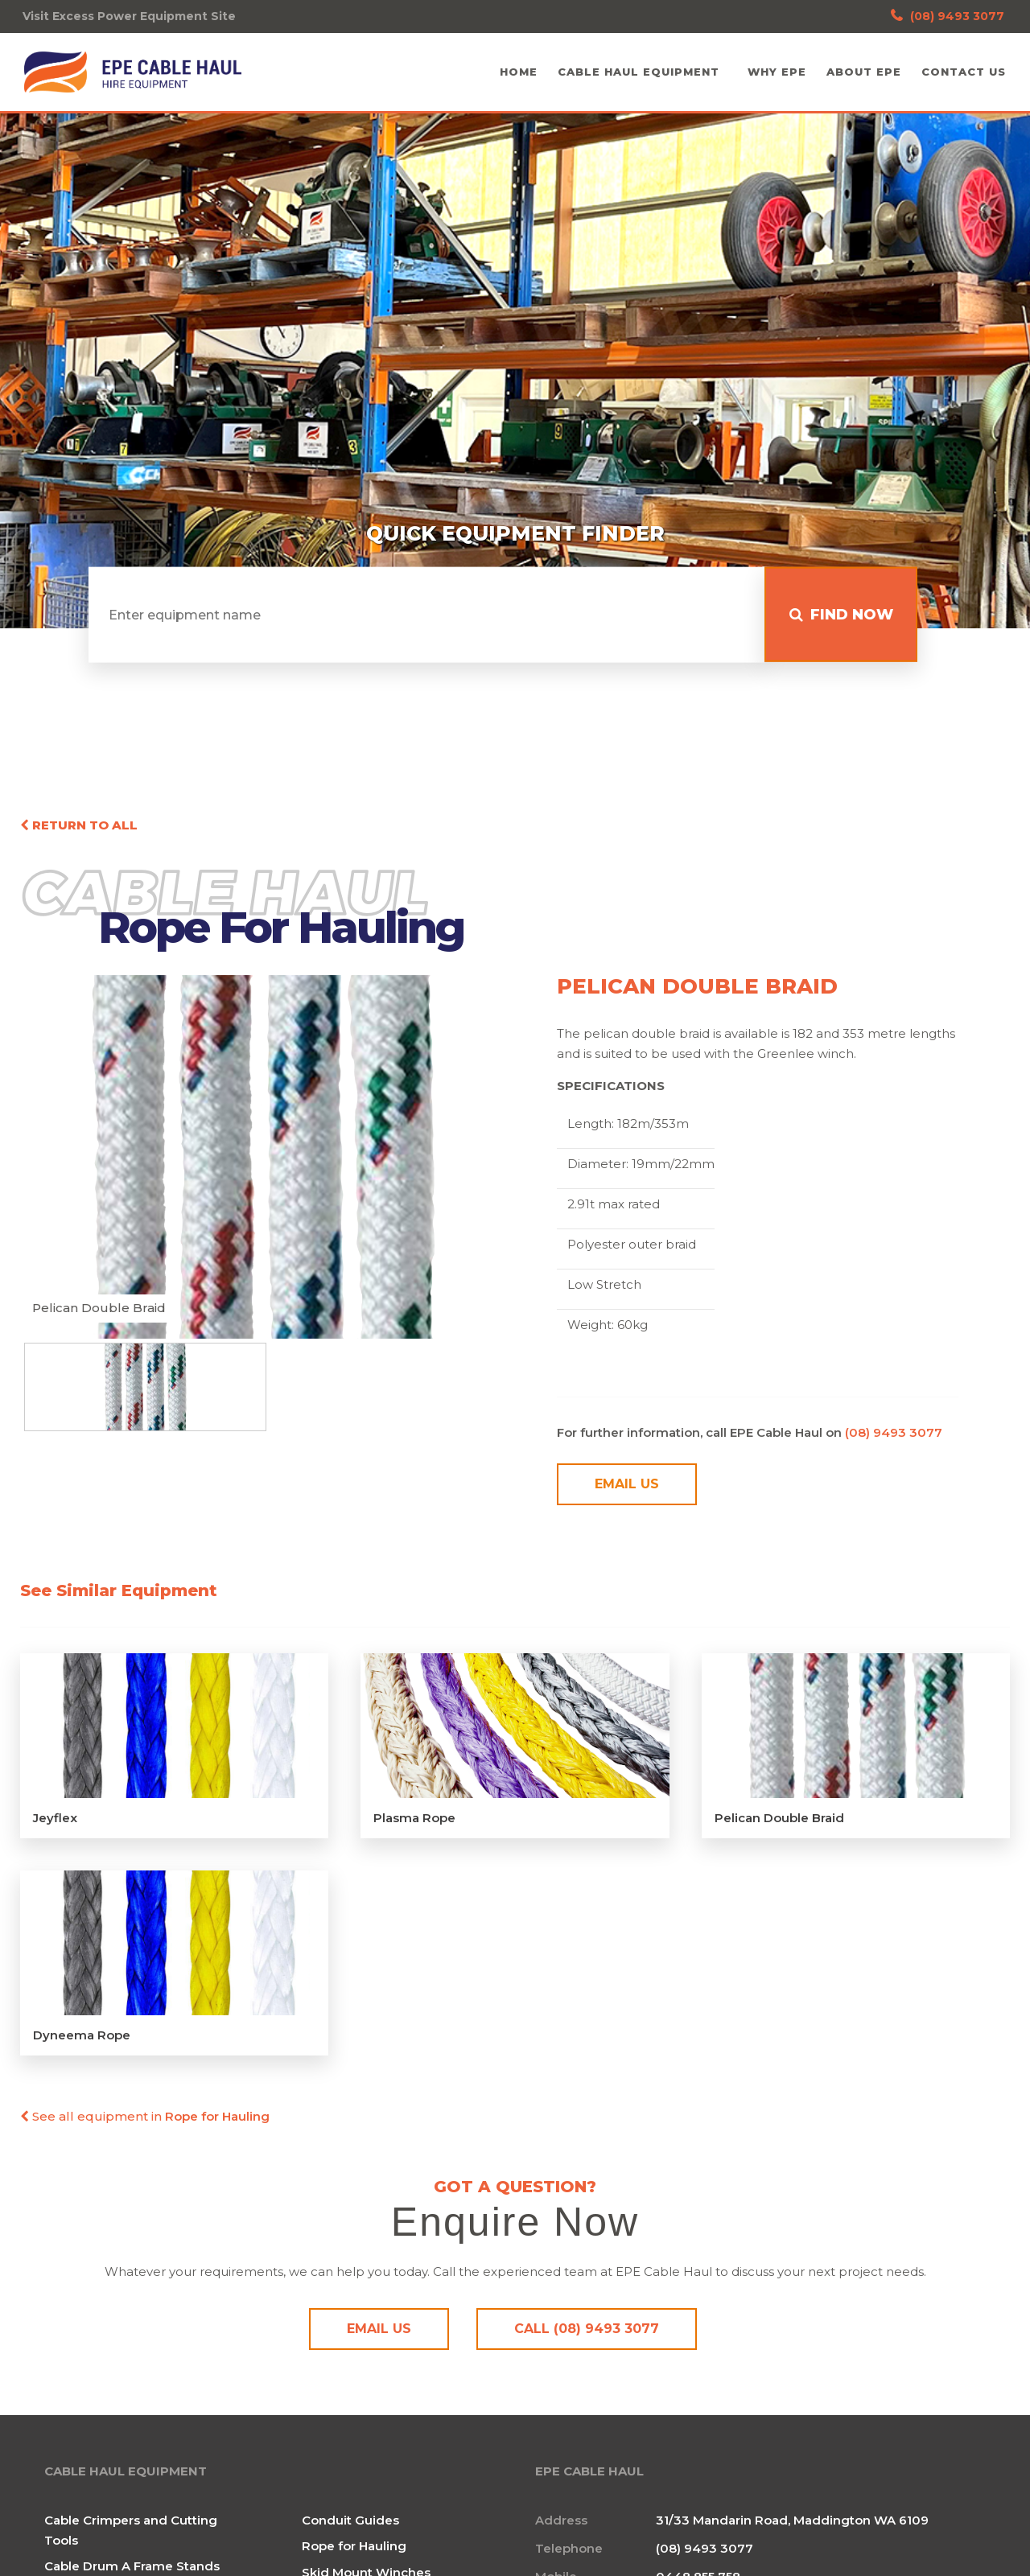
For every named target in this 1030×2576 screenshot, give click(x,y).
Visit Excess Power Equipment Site (129, 16)
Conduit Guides (350, 2524)
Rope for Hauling (354, 2549)
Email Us (627, 1489)
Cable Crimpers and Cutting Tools (130, 2534)
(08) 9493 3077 (947, 16)
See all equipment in (145, 2121)
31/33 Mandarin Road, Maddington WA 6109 (792, 2524)
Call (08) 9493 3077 (586, 2333)
